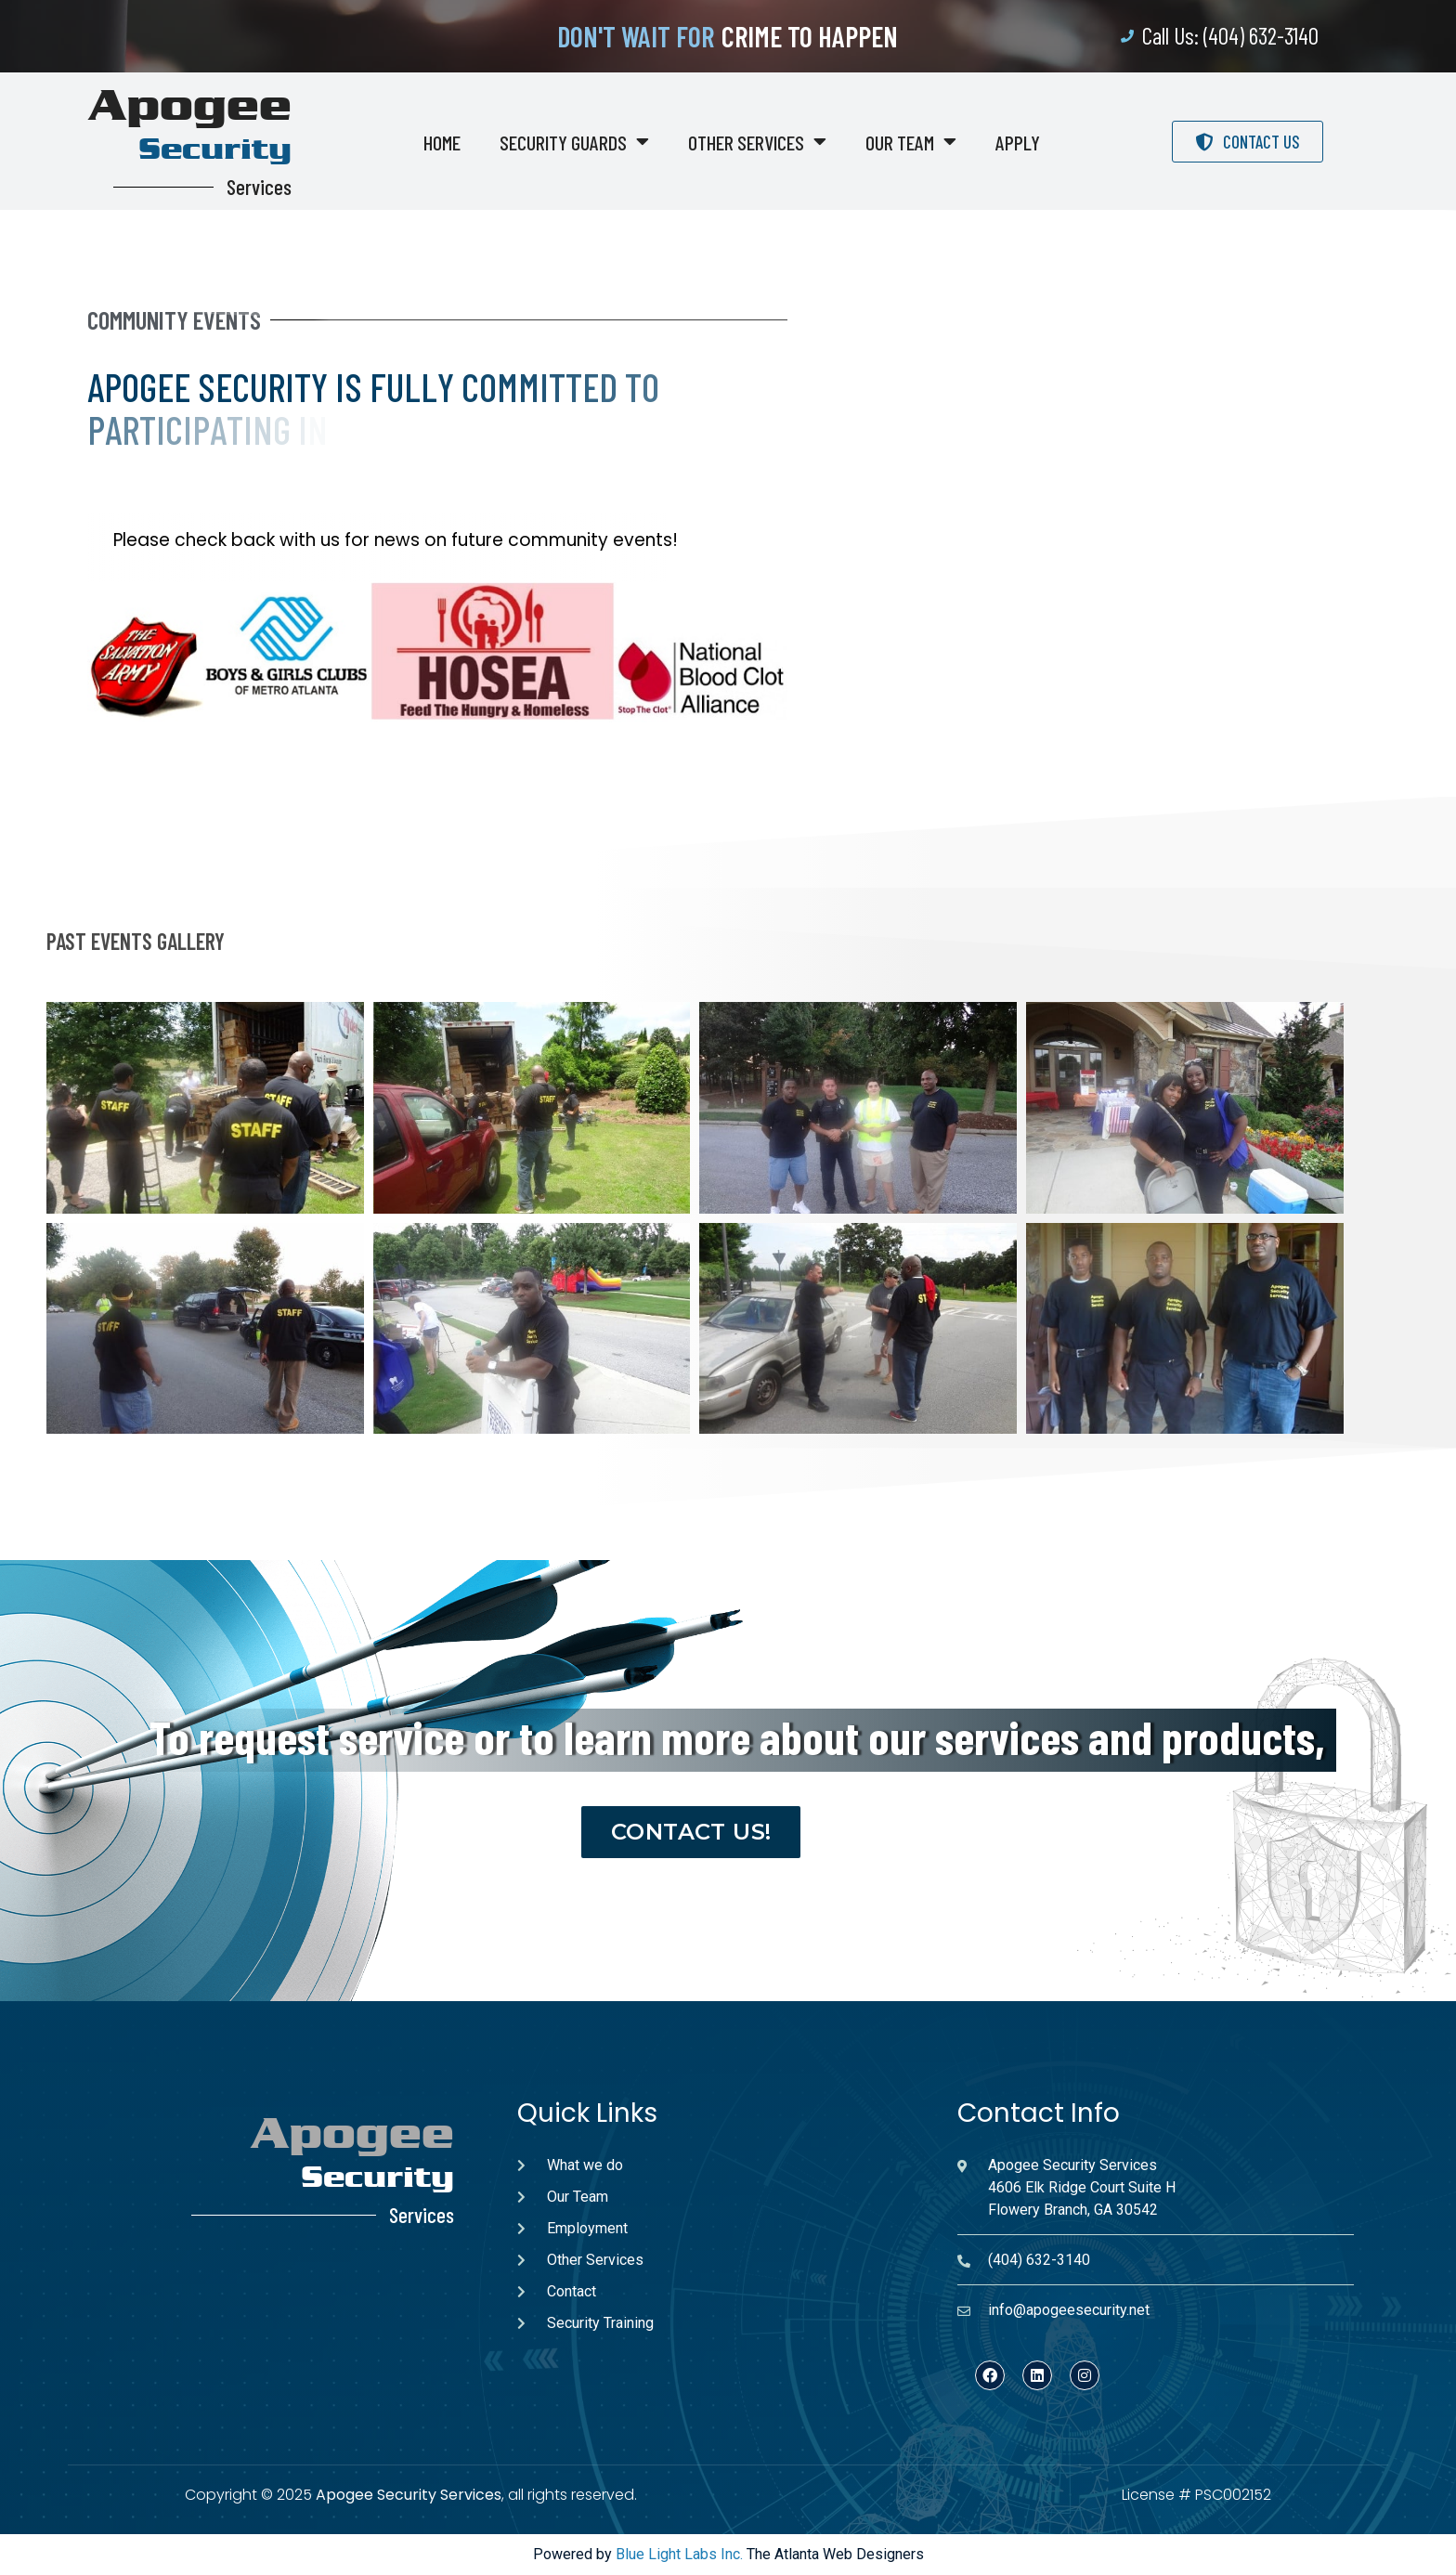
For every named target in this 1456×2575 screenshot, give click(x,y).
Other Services (757, 142)
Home (442, 142)
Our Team (910, 142)
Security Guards (574, 142)
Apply (1017, 142)
